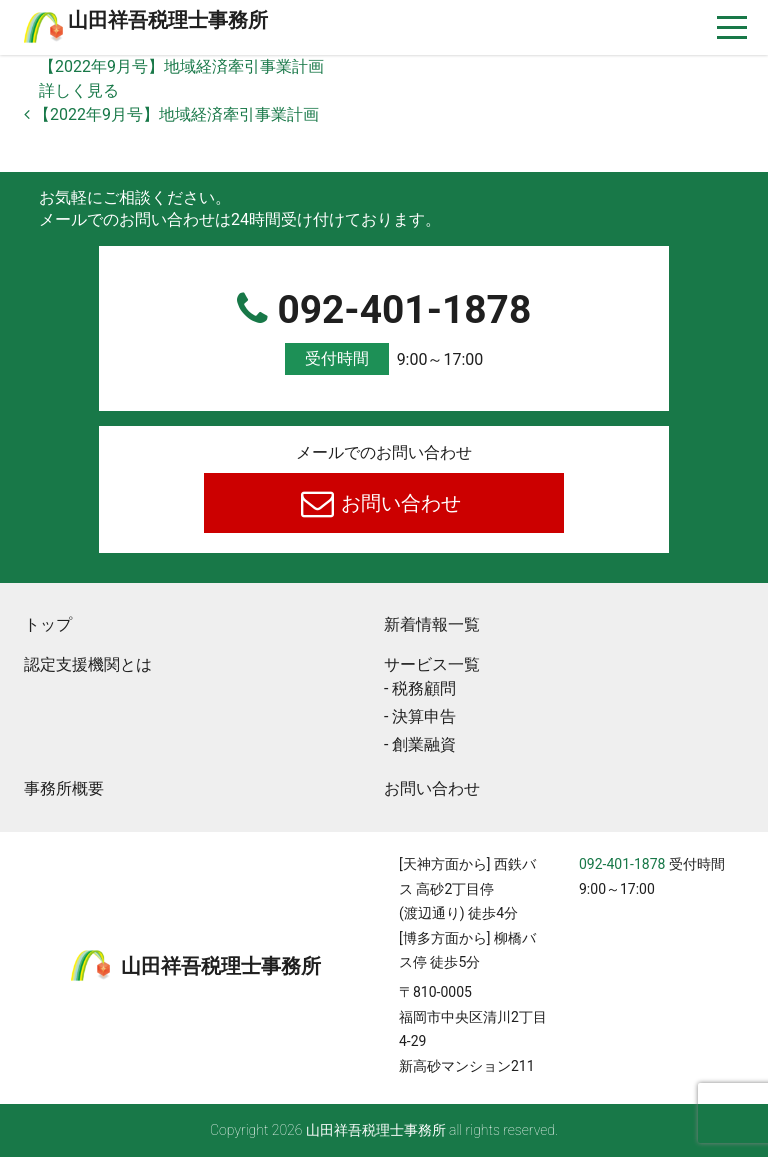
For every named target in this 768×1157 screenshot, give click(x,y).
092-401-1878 (384, 331)
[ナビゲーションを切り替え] (732, 27)
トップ (48, 624)
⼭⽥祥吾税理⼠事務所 (168, 20)
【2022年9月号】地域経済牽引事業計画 (181, 66)
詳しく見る (79, 90)
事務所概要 (64, 788)
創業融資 (424, 744)
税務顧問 (424, 688)
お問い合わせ (399, 503)
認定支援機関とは (88, 664)
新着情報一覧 (432, 624)
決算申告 (424, 716)
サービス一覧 (432, 664)
